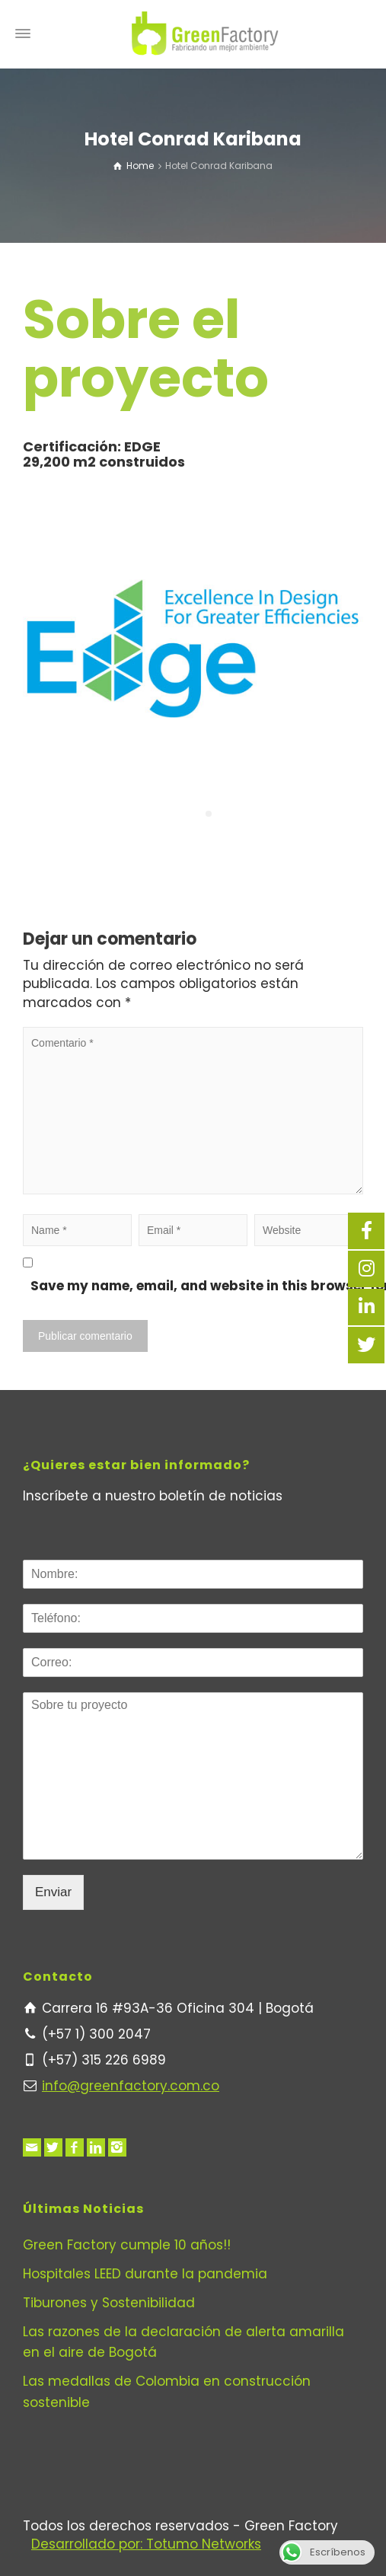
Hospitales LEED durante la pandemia (145, 2274)
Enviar (53, 1892)
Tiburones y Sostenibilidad (109, 2303)
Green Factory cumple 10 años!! (127, 2245)
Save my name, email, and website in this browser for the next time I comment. (200, 1286)
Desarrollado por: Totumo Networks (146, 2544)
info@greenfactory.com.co (130, 2086)
